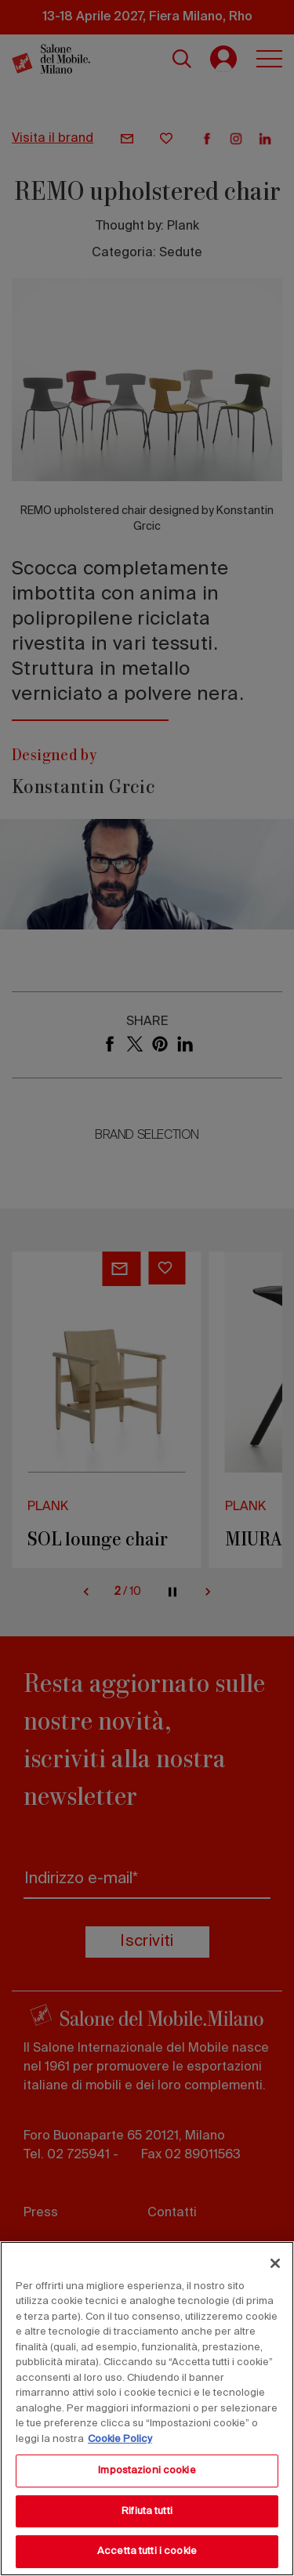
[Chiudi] (275, 2263)
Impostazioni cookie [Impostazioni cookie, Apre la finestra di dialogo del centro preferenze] (146, 2470)
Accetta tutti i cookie (147, 2551)
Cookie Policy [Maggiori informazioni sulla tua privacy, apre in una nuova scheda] (120, 2439)
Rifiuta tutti (147, 2511)
